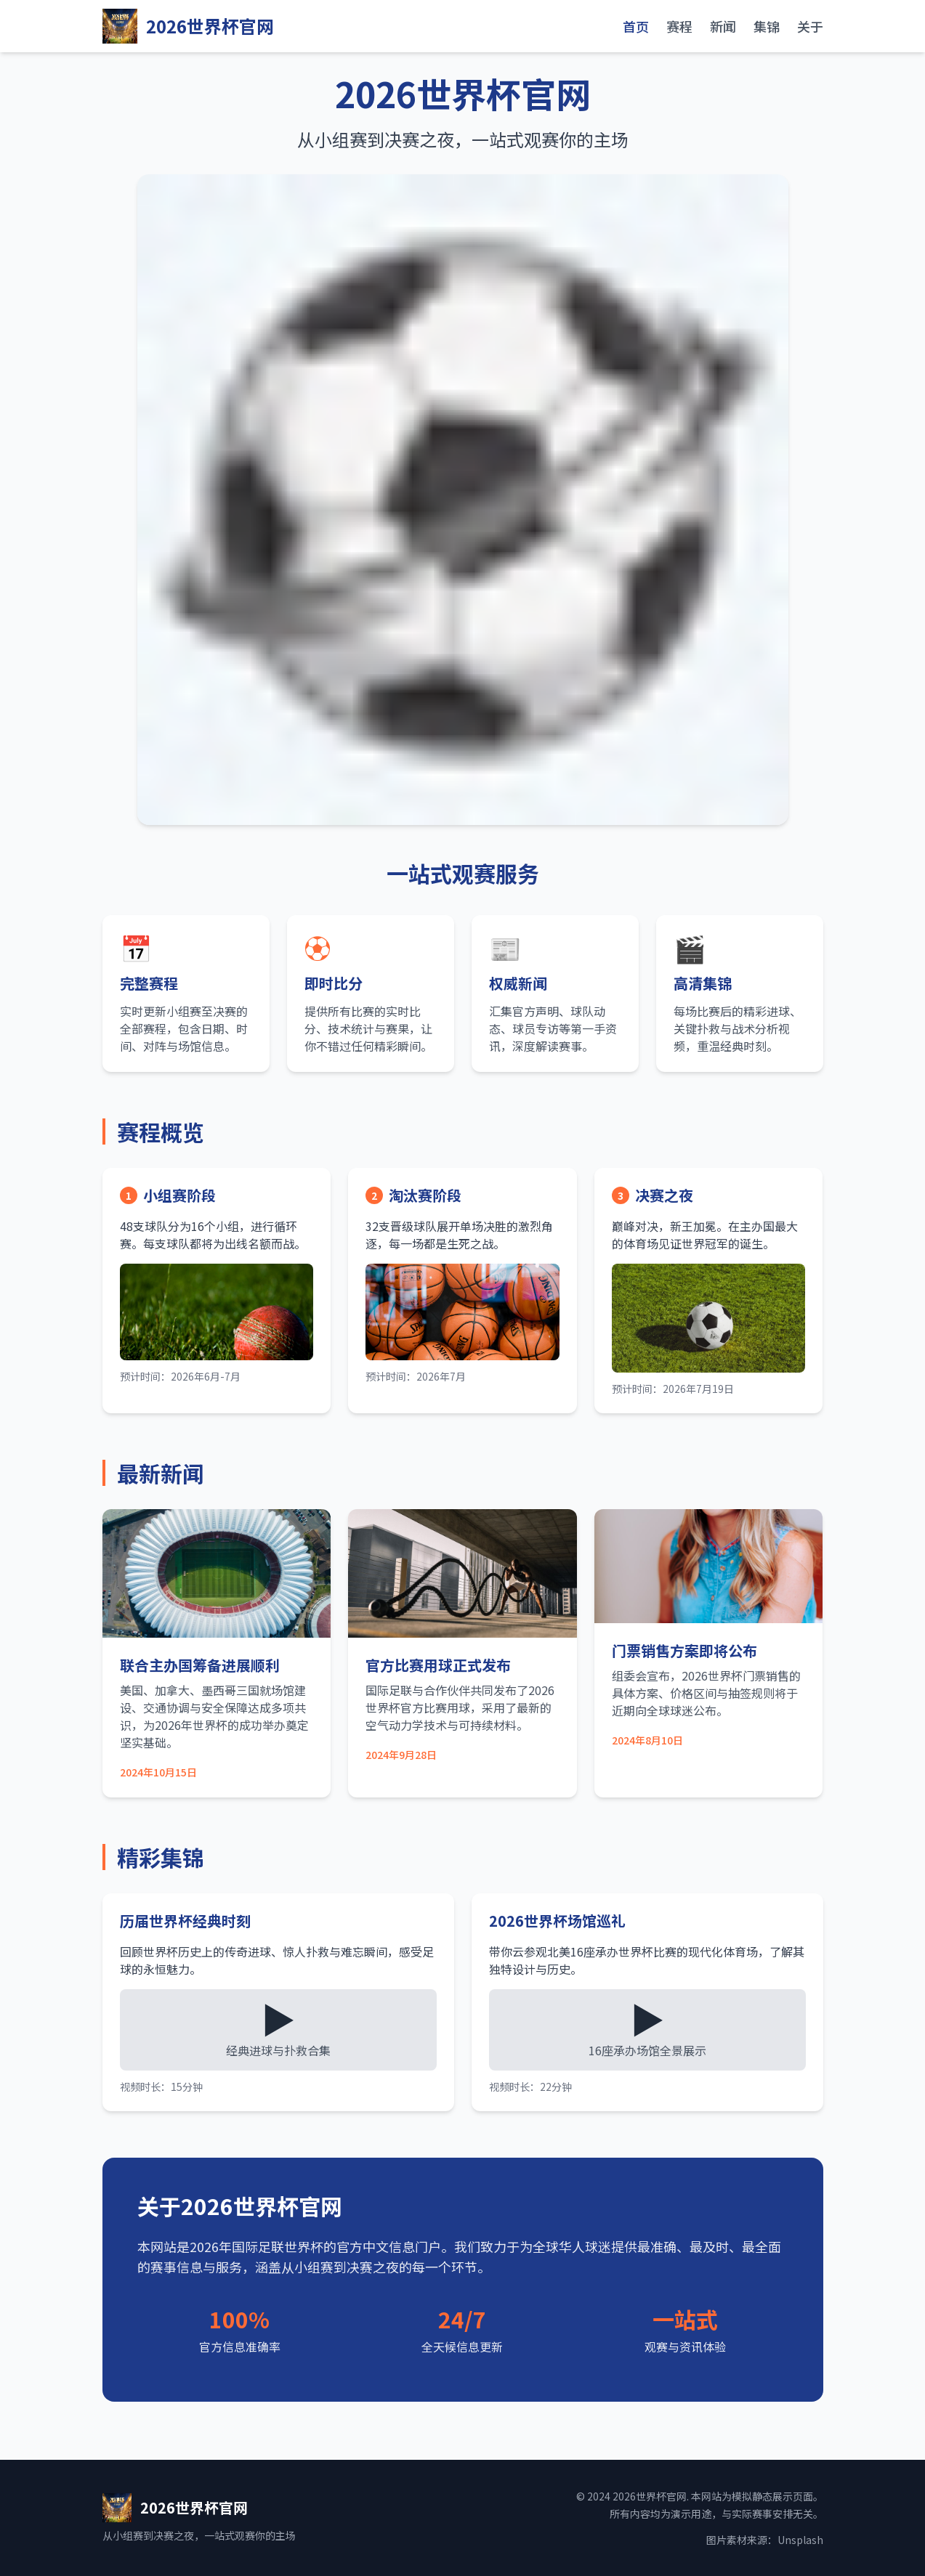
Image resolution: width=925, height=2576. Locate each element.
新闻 (723, 26)
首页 (636, 26)
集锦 (767, 26)
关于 (810, 26)
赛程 (679, 26)
